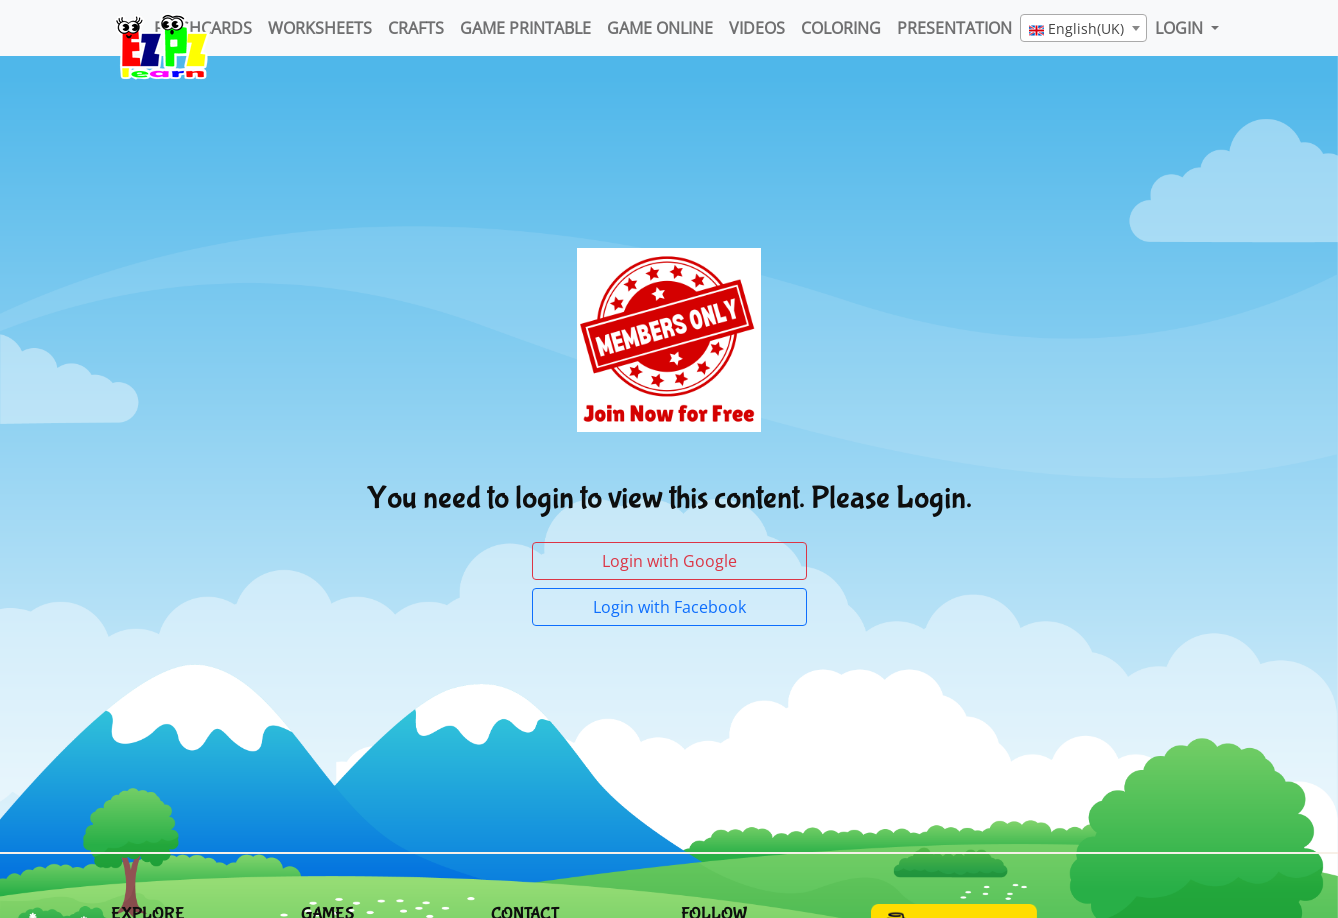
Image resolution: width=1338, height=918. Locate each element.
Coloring (841, 28)
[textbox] (1083, 29)
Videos (757, 28)
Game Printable (525, 28)
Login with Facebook (669, 607)
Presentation (954, 28)
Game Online (660, 28)
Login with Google (669, 561)
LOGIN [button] (1181, 28)
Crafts (416, 28)
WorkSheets (320, 28)
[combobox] (1083, 28)
